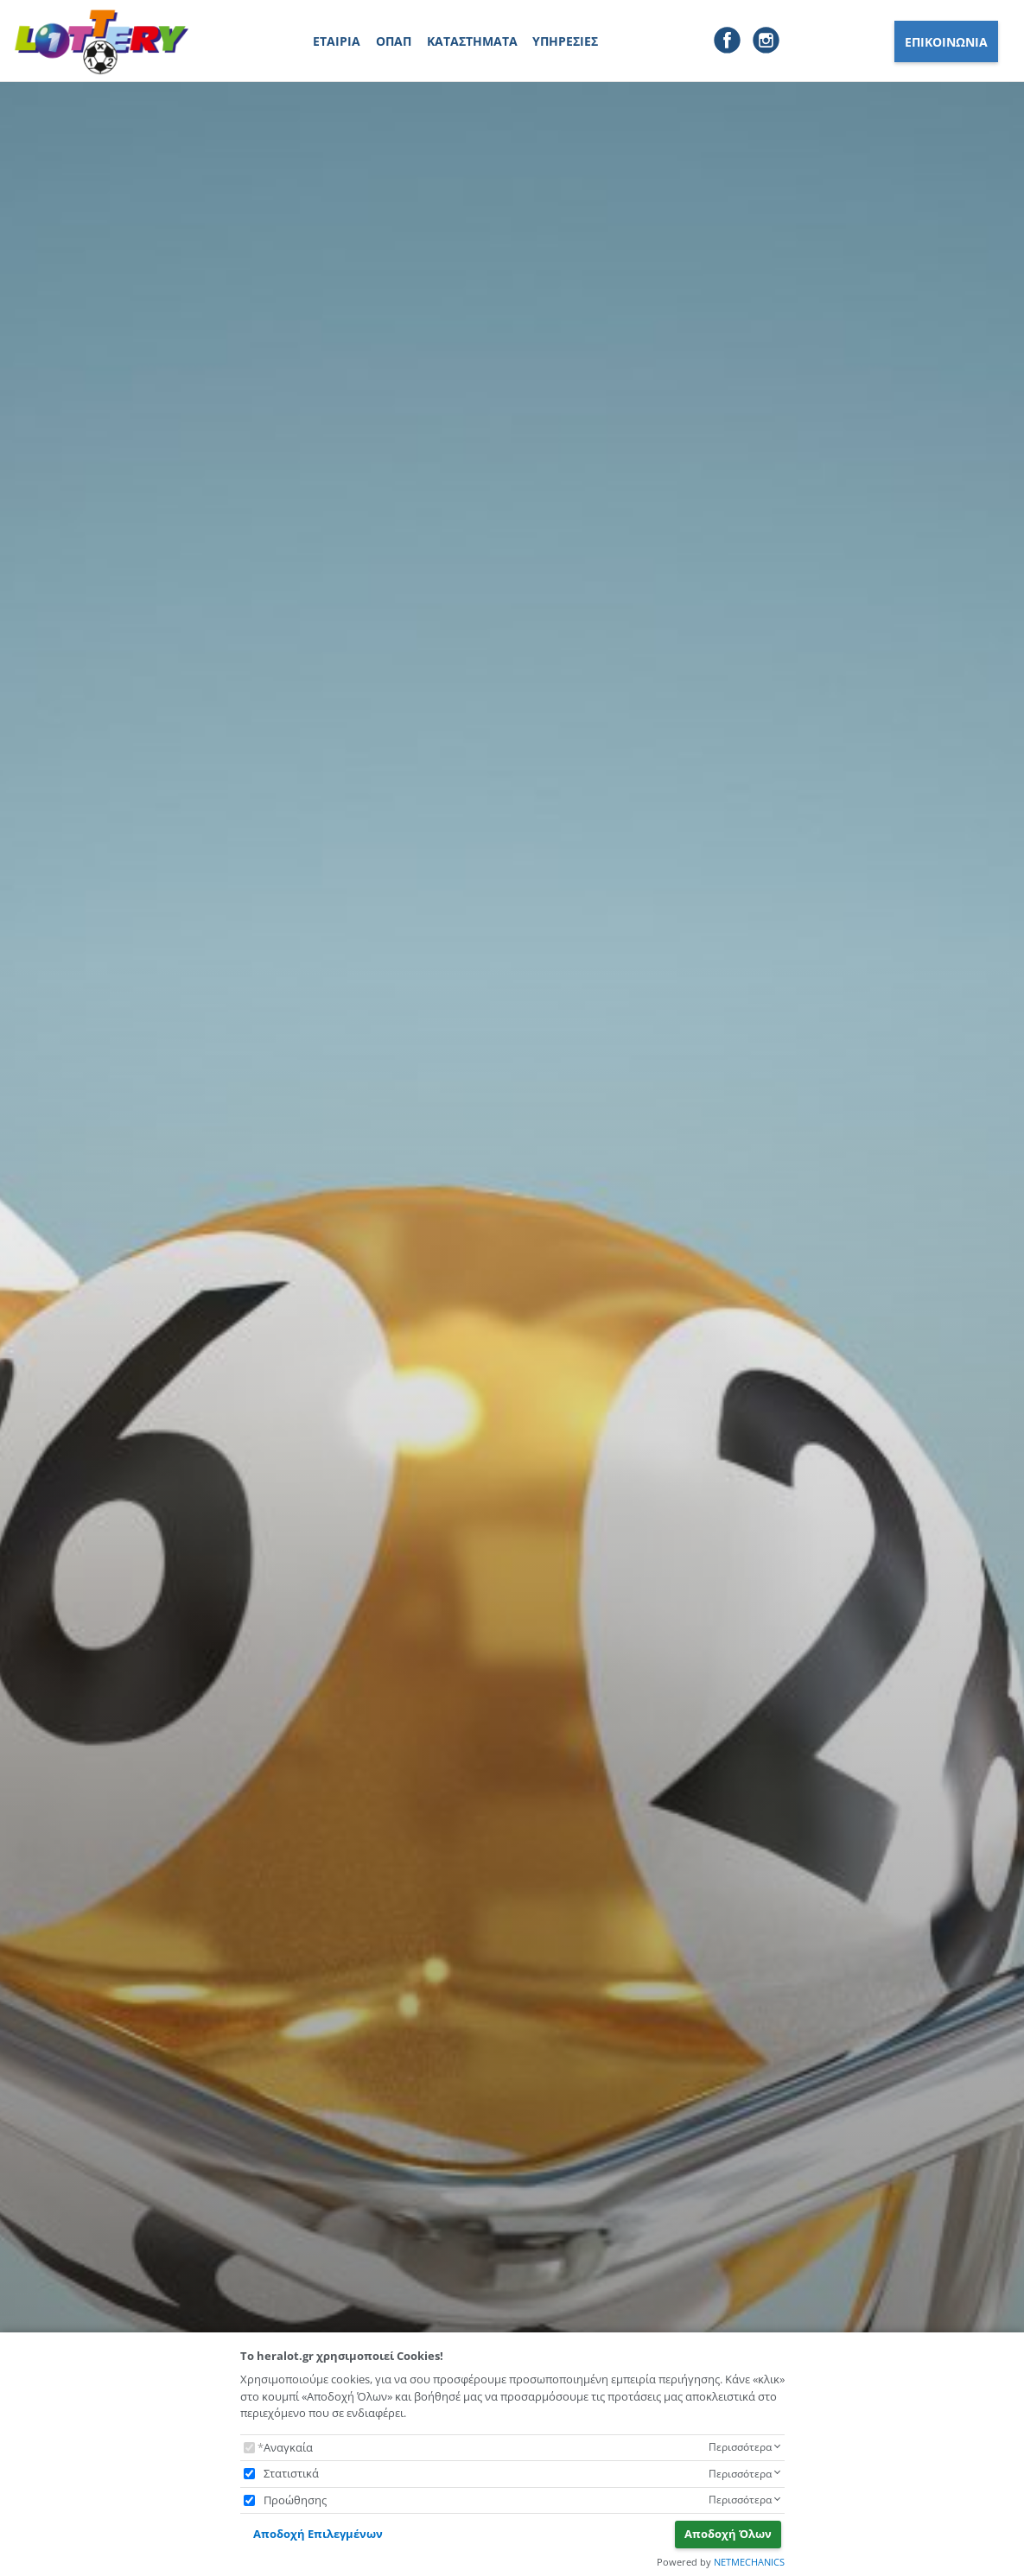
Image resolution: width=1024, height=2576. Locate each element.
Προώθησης (295, 2500)
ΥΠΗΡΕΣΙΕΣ (565, 41)
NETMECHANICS (749, 2561)
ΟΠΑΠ (393, 41)
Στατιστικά (291, 2473)
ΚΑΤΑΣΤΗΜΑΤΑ (472, 41)
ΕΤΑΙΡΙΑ (336, 41)
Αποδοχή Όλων (728, 2533)
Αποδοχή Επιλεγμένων (318, 2533)
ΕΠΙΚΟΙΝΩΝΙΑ (946, 42)
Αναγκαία (288, 2447)
